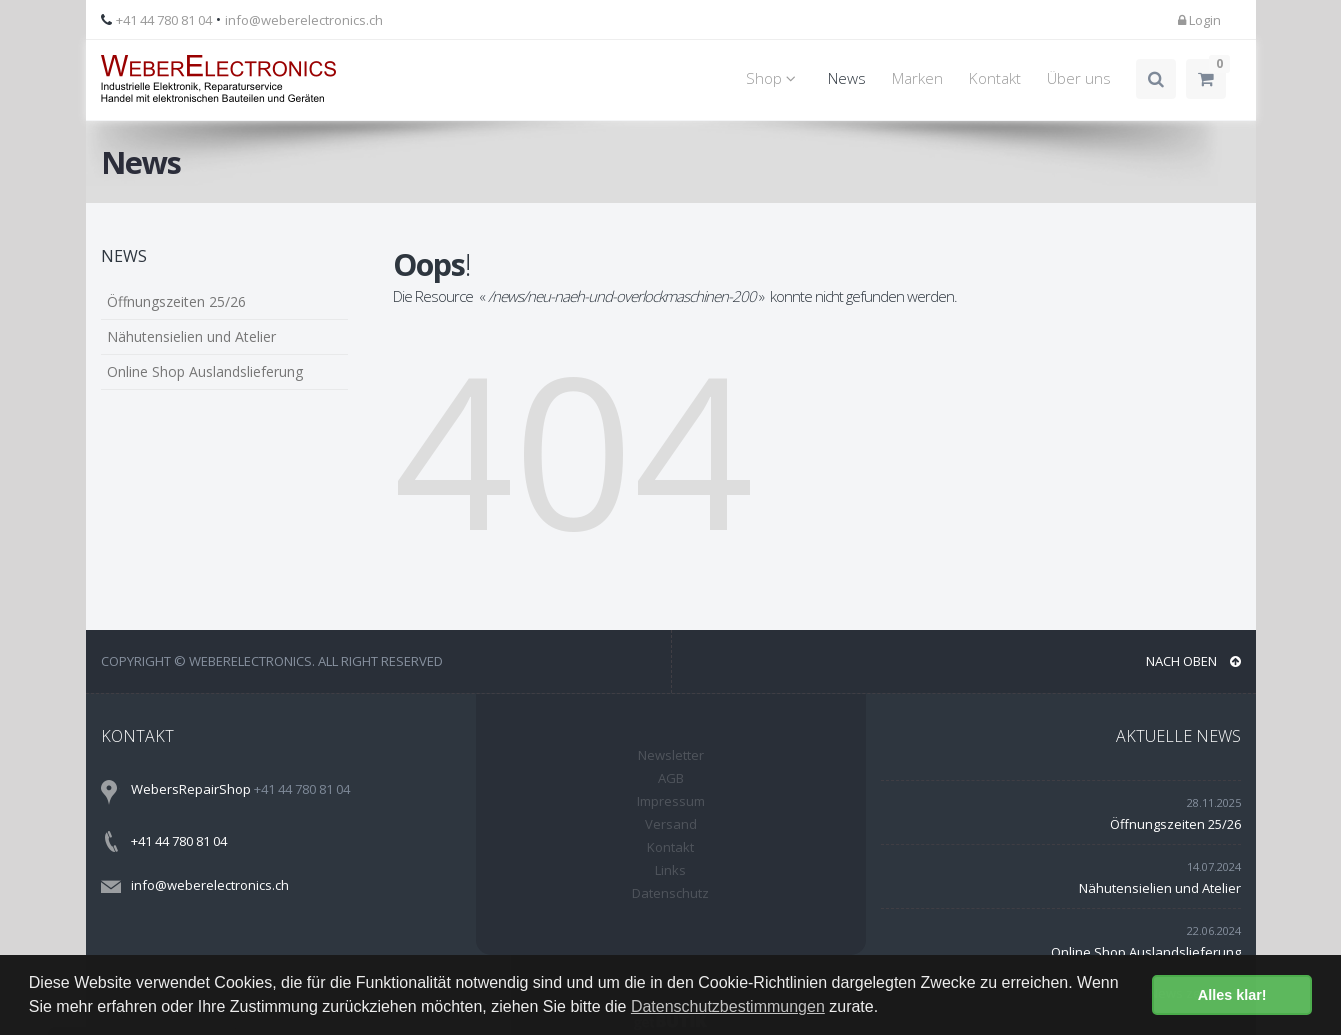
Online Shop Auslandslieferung (205, 371)
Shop (774, 78)
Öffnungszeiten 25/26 (176, 301)
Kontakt (995, 78)
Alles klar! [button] (1232, 995)
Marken (917, 78)
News (847, 78)
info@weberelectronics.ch (304, 20)
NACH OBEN (1193, 661)
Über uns (1079, 78)
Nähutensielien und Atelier (191, 336)
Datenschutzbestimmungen (728, 1006)
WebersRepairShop (191, 789)
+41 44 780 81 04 (164, 20)
